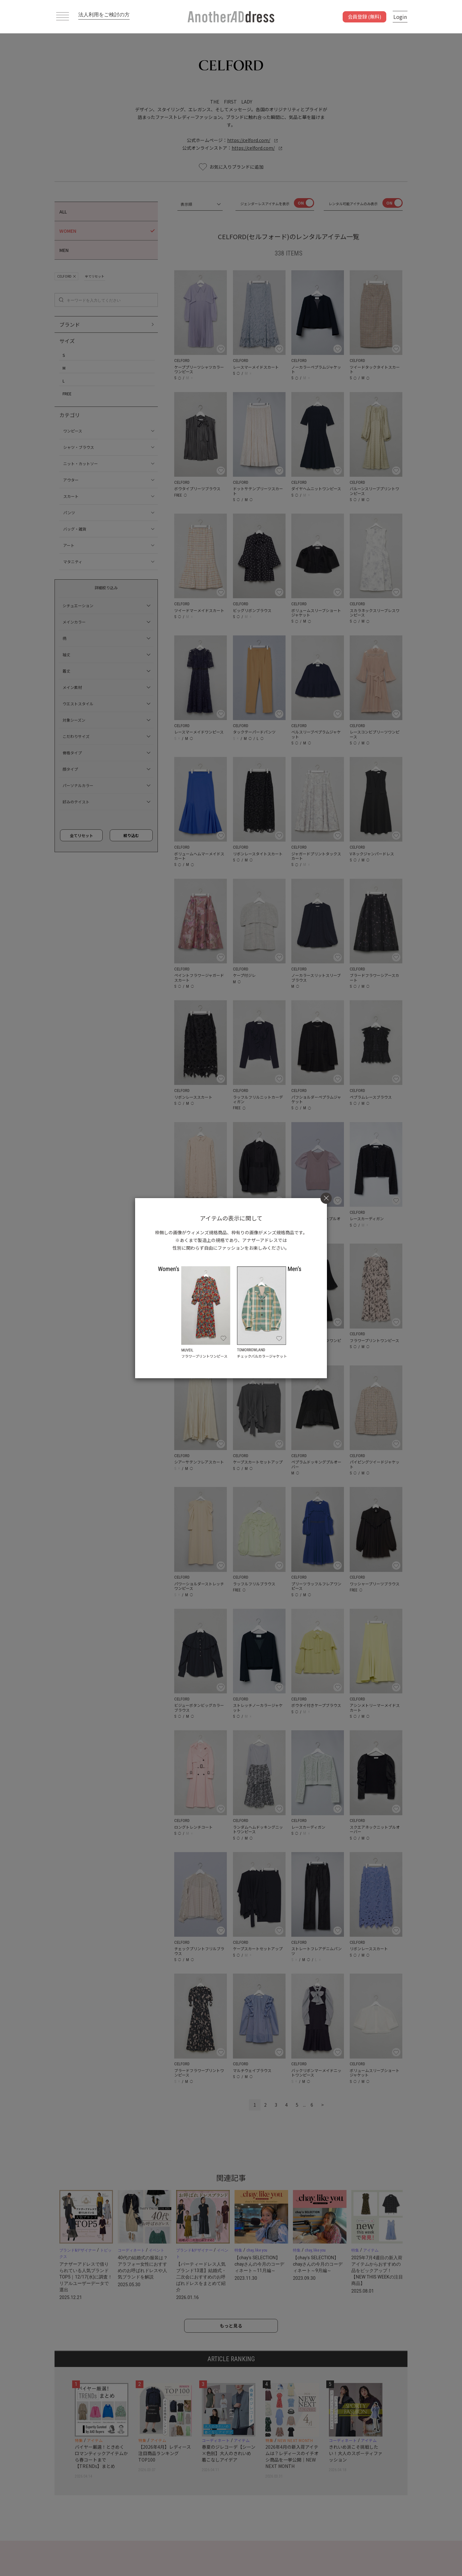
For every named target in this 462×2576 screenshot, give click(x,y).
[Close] (326, 1198)
